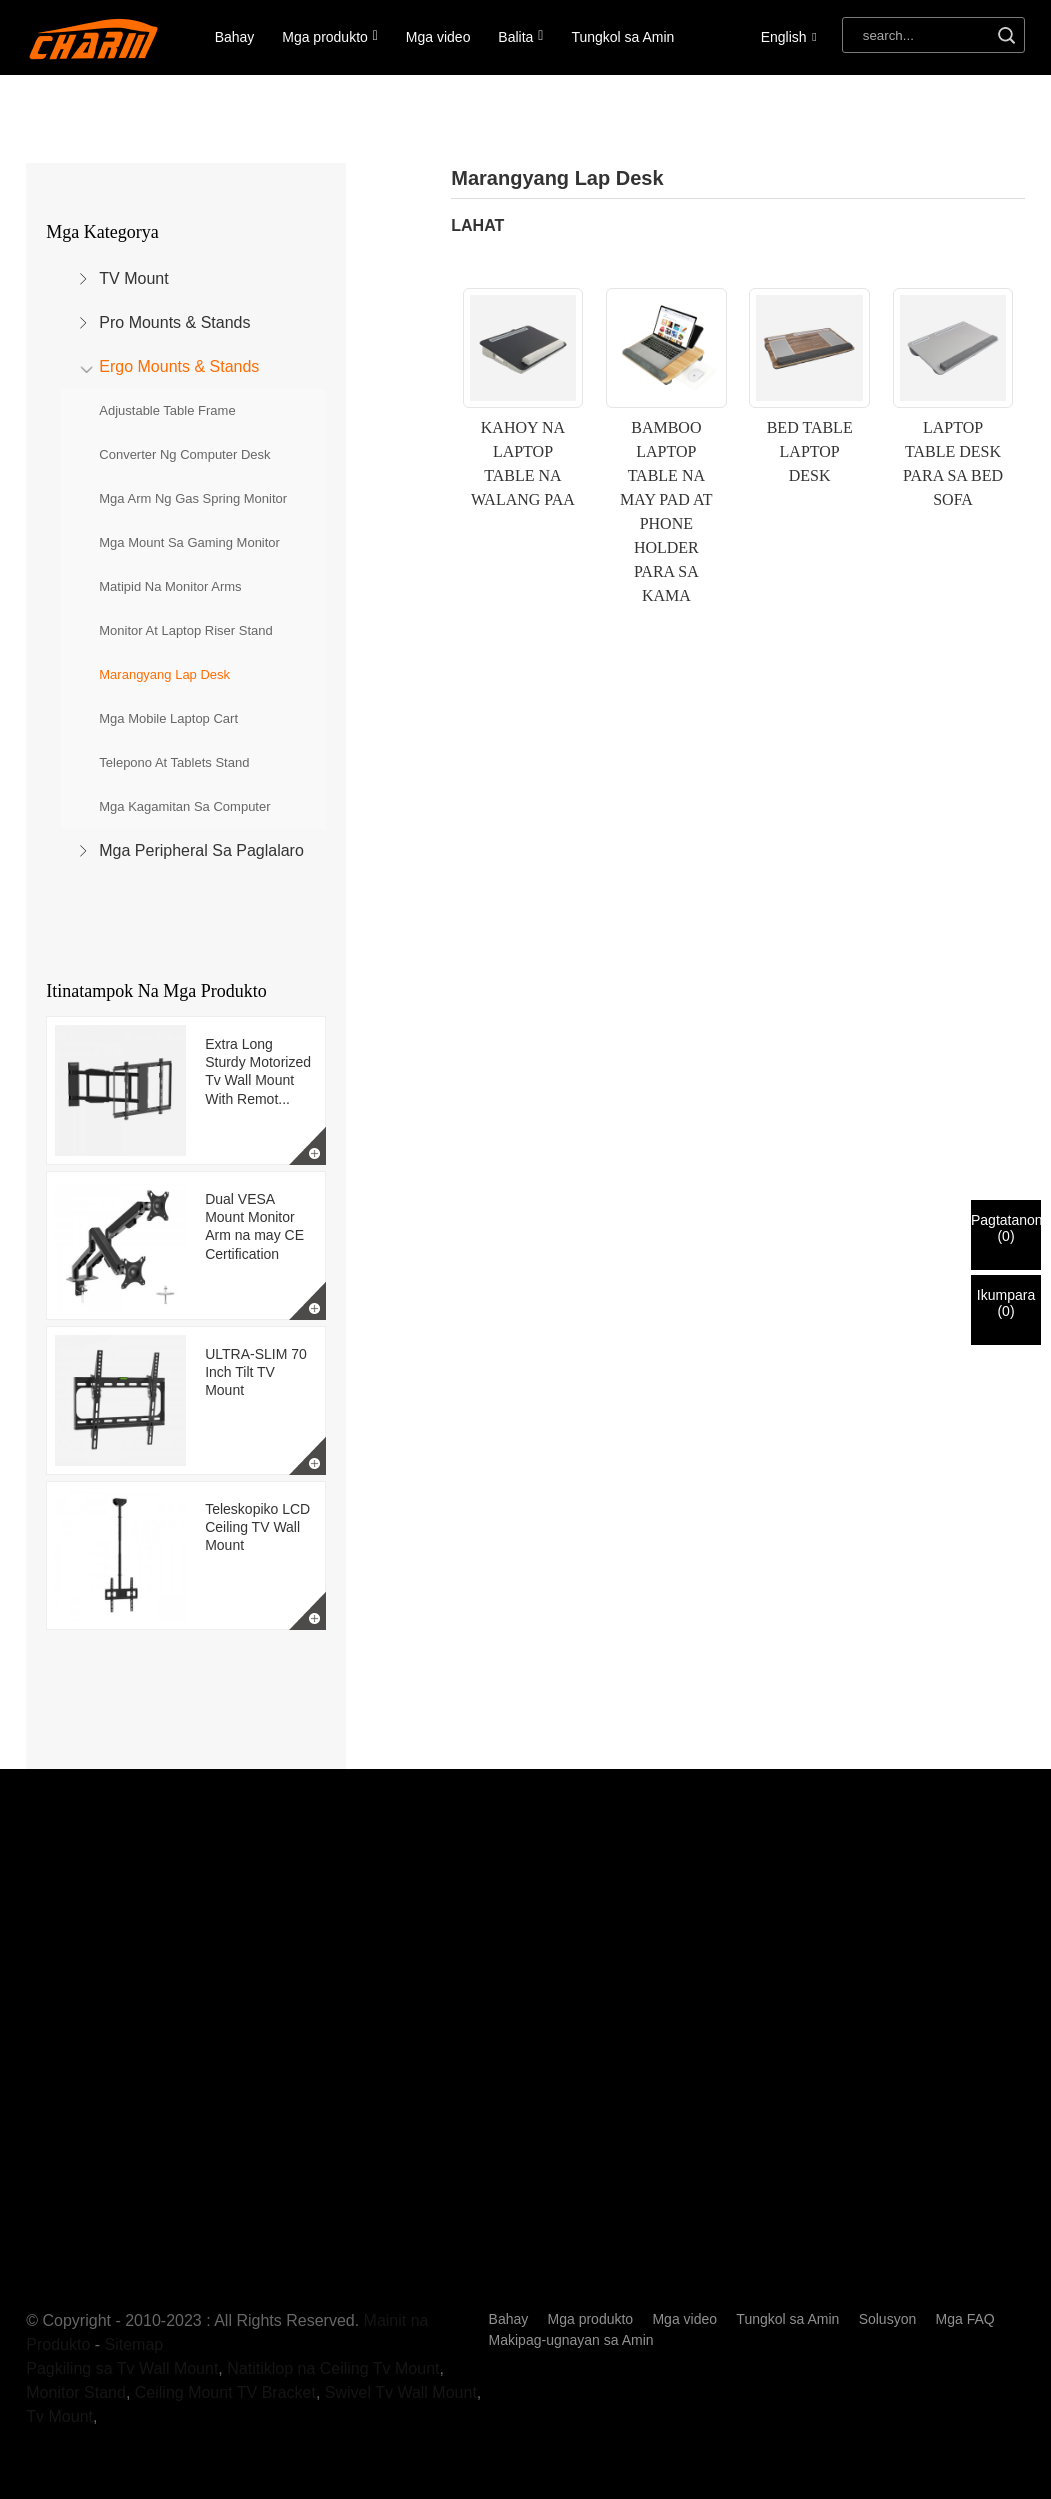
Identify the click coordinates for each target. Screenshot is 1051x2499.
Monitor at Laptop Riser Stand (185, 630)
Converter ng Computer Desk (184, 454)
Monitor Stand (76, 2392)
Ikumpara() (1006, 1303)
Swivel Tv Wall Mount (401, 2392)
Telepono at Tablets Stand (174, 762)
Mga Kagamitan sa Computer (184, 806)
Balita (520, 36)
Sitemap (134, 2344)
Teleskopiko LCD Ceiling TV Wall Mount (257, 1527)
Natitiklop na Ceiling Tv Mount (333, 2368)
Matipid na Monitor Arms (170, 586)
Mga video (438, 37)
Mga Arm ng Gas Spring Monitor (193, 498)
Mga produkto (330, 36)
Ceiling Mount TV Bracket (225, 2392)
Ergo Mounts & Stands (179, 366)
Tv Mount (59, 2416)
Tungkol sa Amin (622, 37)
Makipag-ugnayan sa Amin (571, 2340)
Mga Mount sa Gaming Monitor (189, 542)
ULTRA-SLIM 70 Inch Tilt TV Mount (256, 1372)
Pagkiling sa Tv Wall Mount (122, 2368)
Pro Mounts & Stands (174, 322)
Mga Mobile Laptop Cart (168, 718)
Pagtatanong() (1006, 1228)
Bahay (235, 37)
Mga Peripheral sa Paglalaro (201, 850)
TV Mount (133, 278)
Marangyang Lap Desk (164, 674)
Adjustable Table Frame (167, 410)
